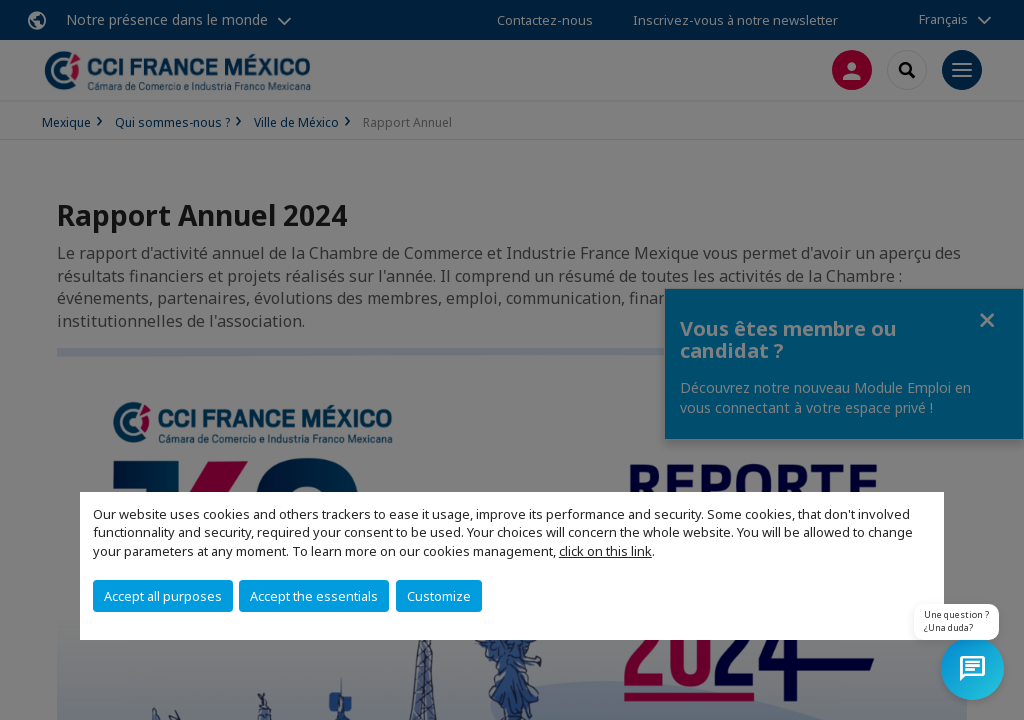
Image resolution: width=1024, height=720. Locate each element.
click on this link (605, 551)
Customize (439, 596)
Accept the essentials (314, 596)
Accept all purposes (163, 596)
